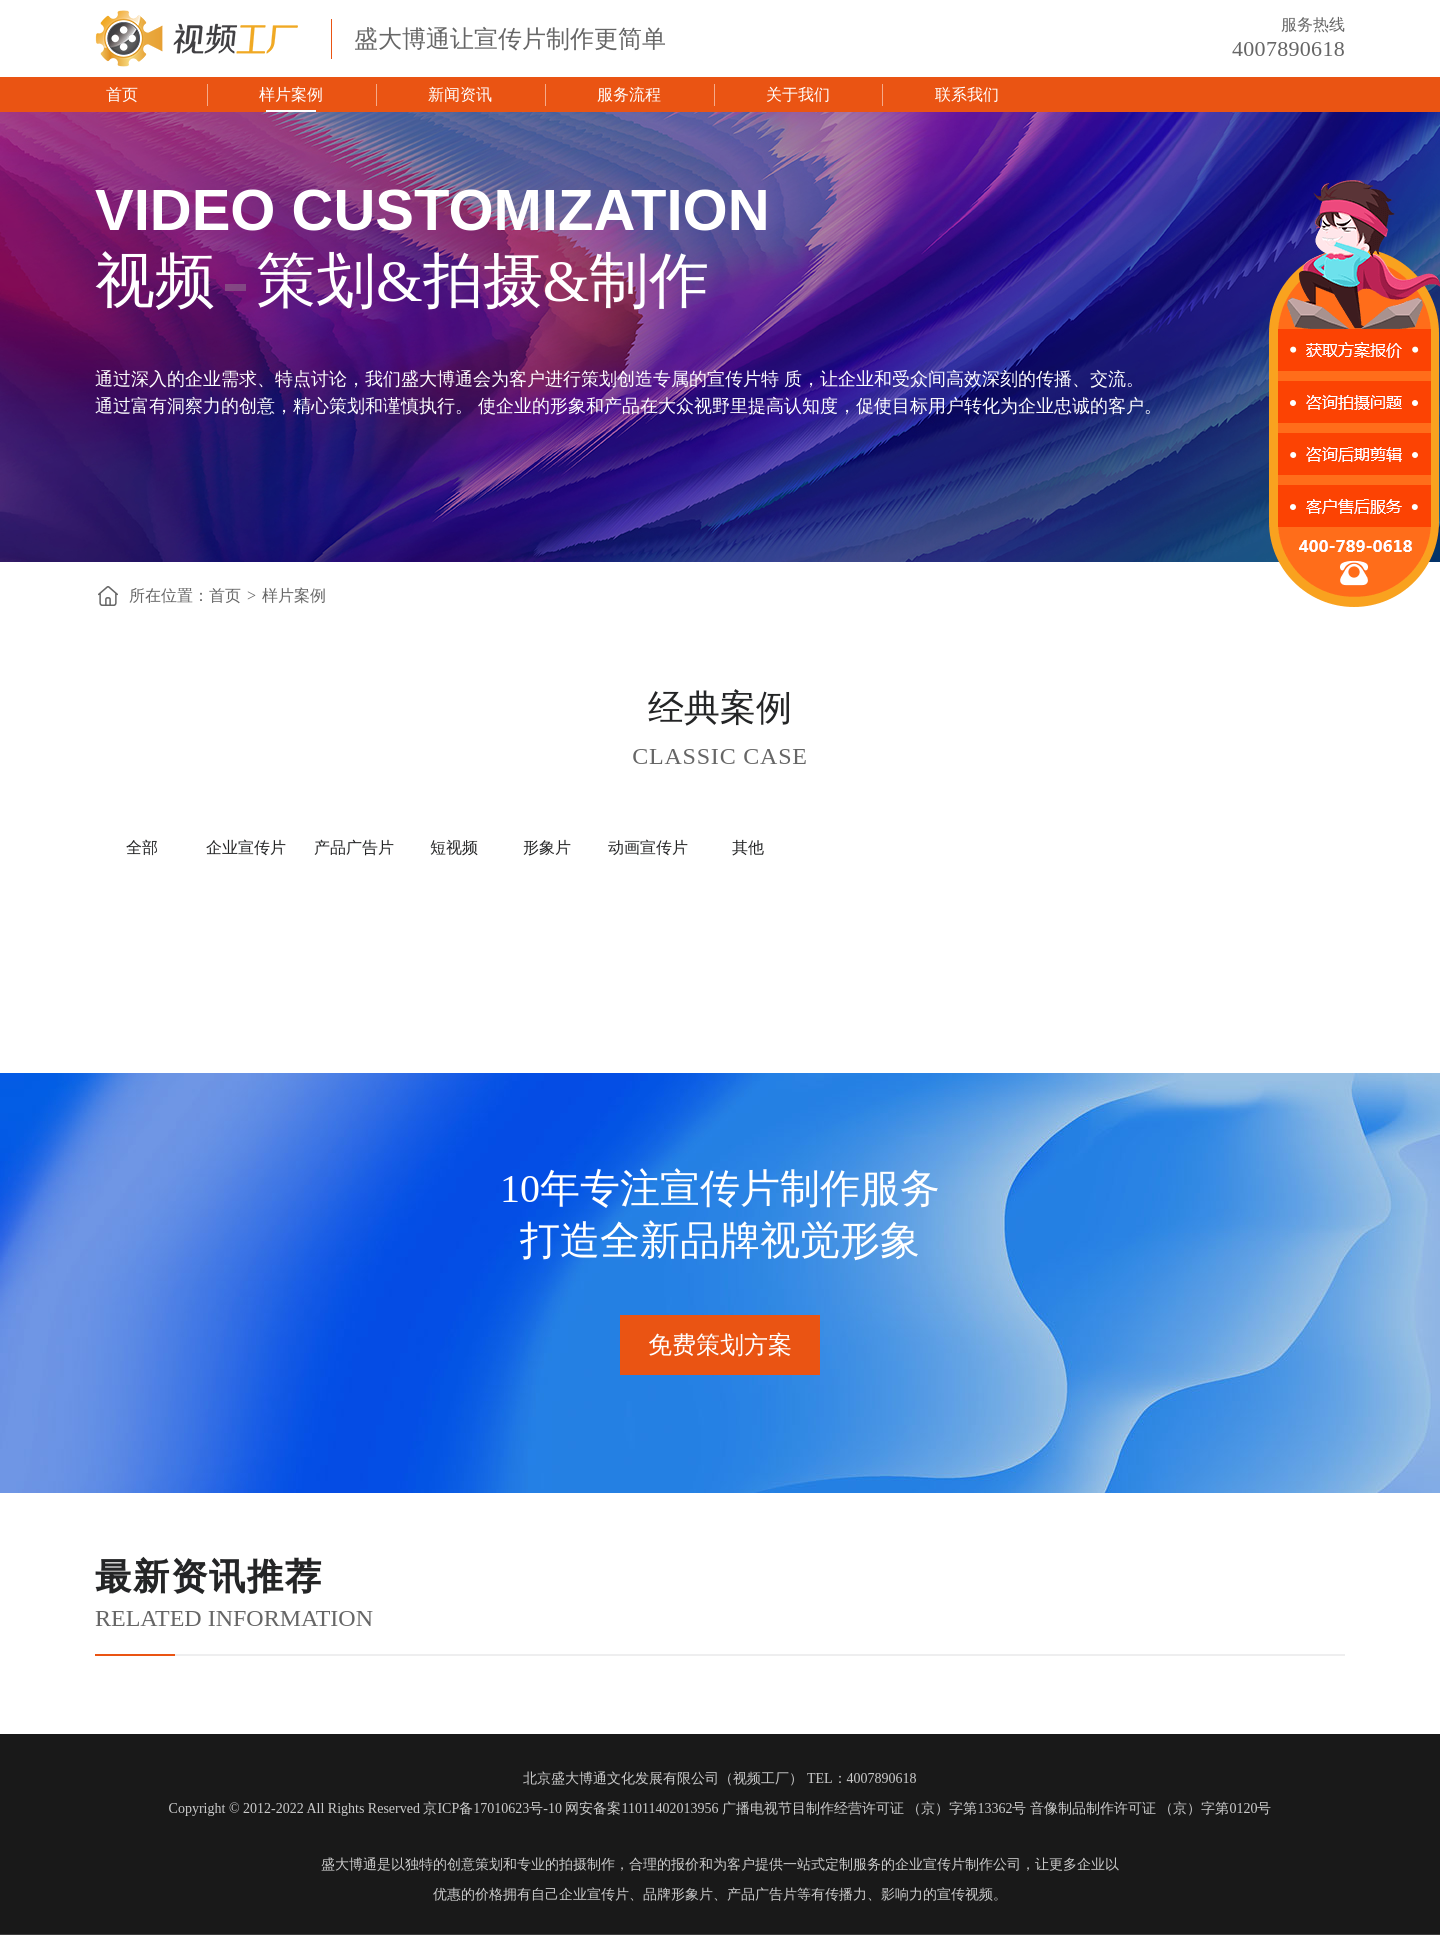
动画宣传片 (648, 847)
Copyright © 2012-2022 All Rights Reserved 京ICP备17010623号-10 (365, 1808)
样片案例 (291, 94)
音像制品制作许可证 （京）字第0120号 (1151, 1808)
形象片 (547, 847)
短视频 (454, 847)
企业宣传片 (246, 847)
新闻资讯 (460, 94)
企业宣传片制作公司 (958, 1864)
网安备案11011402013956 (641, 1808)
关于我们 (798, 94)
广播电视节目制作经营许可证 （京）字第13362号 (874, 1808)
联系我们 (967, 94)
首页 (122, 94)
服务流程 (629, 94)
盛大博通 (349, 1864)
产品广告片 (354, 847)
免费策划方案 (720, 1345)
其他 (748, 847)
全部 (142, 847)
